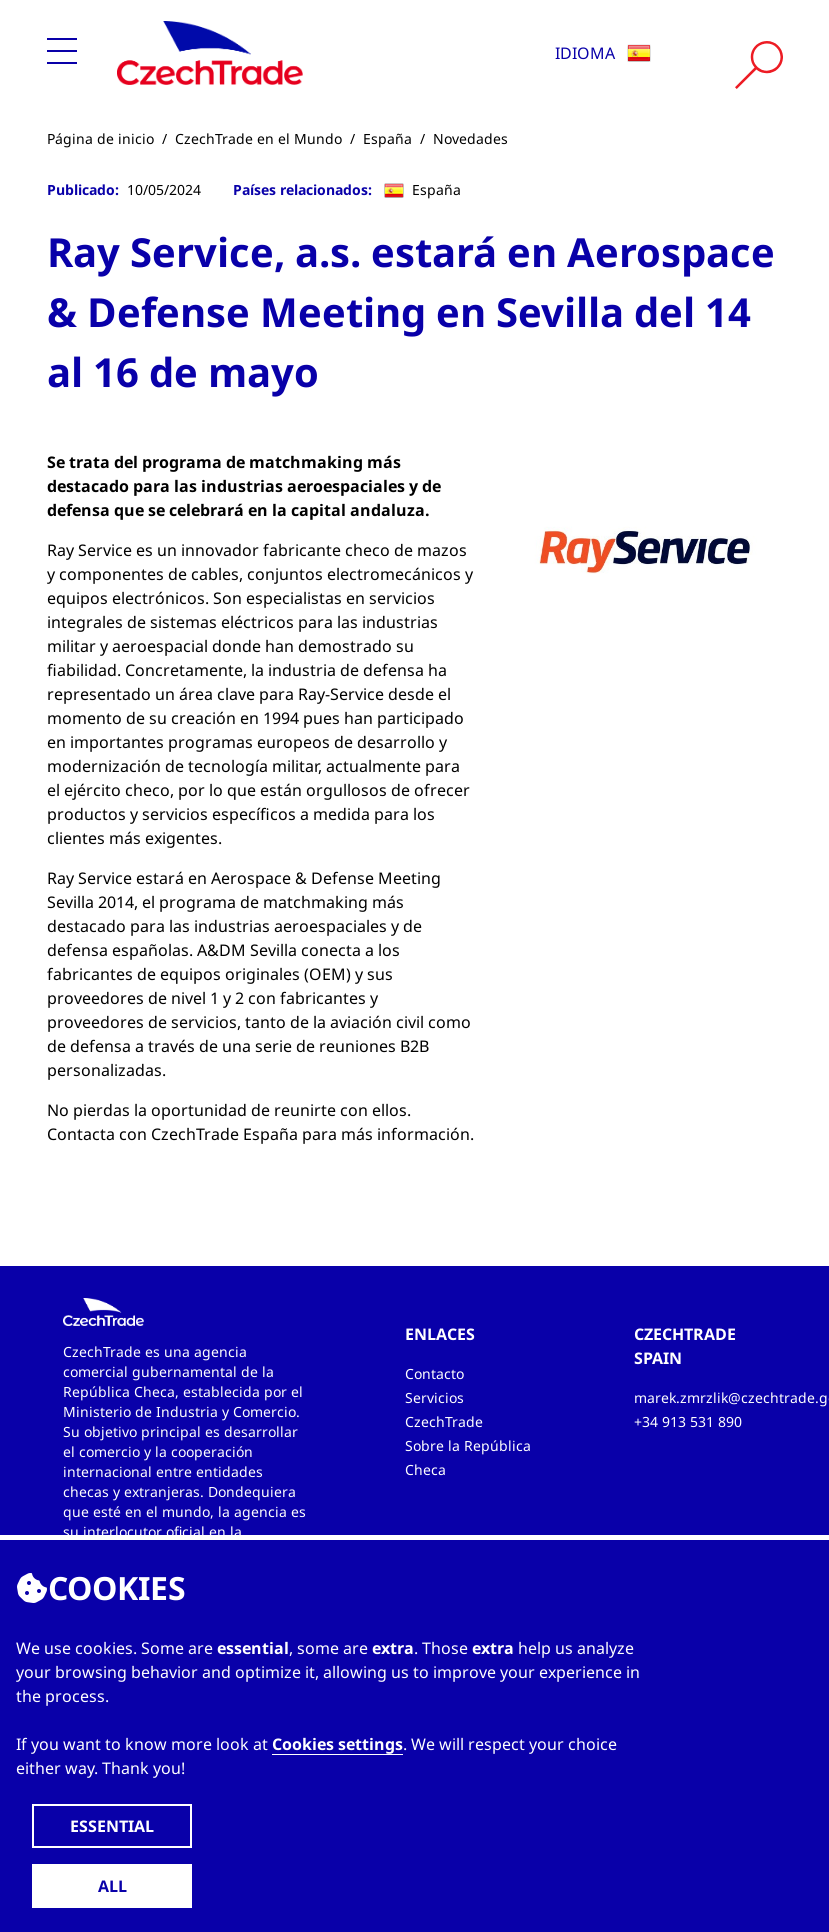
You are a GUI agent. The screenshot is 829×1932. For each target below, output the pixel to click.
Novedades (470, 138)
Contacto (434, 1373)
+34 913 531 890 (688, 1421)
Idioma (603, 53)
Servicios (434, 1397)
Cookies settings (337, 1744)
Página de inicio (100, 138)
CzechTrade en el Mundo (258, 138)
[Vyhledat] (759, 65)
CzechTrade (444, 1421)
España (387, 138)
